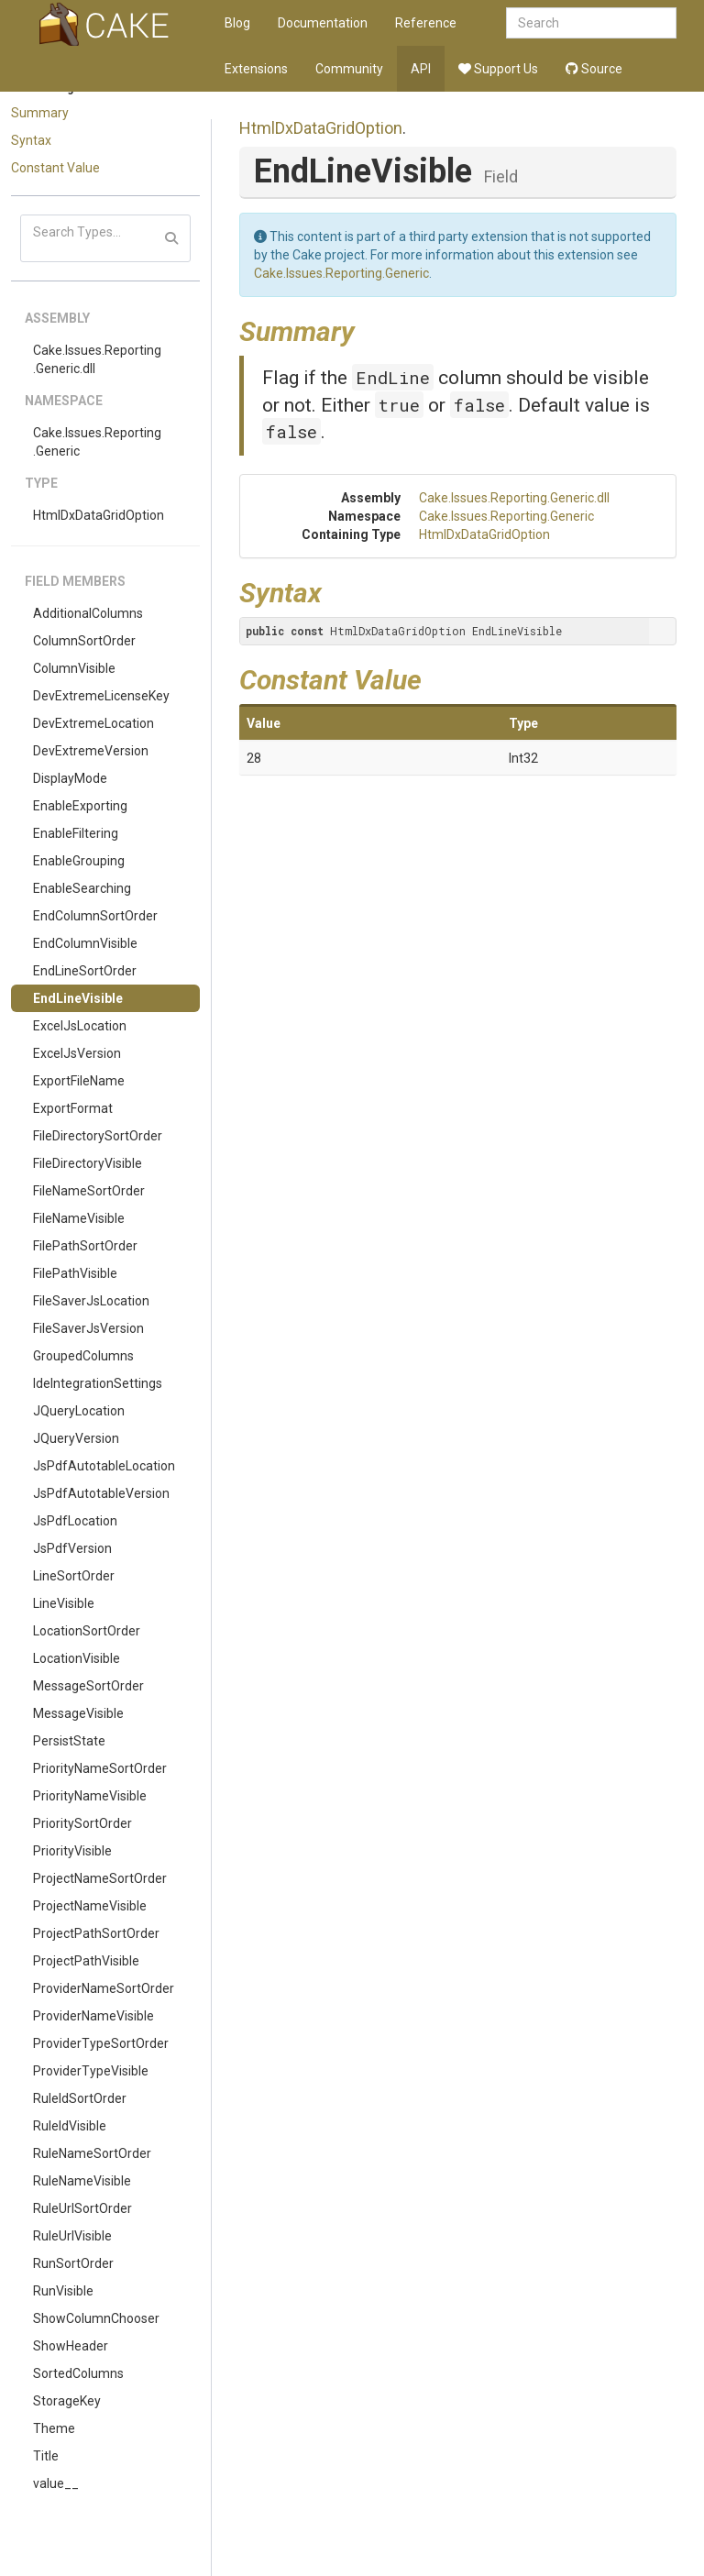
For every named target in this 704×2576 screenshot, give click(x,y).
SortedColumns (78, 2373)
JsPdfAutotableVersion (101, 1493)
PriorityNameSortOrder (100, 1768)
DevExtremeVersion (90, 750)
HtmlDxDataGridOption (98, 515)
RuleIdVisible (69, 2126)
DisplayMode (70, 778)
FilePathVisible (75, 1273)
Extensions (256, 68)
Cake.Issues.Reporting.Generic (97, 441)
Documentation (323, 23)
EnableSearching (82, 888)
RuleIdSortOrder (79, 2098)
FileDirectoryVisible (87, 1163)
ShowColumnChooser (96, 2318)
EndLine (393, 377)
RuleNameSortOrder (92, 2153)
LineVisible (63, 1603)
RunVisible (63, 2291)
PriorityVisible (72, 1851)
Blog (237, 23)
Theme (54, 2428)
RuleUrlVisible (72, 2236)
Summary (40, 112)
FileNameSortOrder (89, 1190)
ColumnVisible (74, 668)
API (421, 68)
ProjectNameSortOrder (100, 1878)
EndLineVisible (78, 998)
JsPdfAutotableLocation (104, 1466)
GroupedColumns (83, 1356)
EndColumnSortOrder (95, 915)
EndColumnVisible (85, 943)
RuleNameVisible (82, 2181)
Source (594, 68)
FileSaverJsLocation (91, 1301)
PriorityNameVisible (90, 1796)
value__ (56, 2483)
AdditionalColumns (88, 613)
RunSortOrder (73, 2263)
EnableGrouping (79, 860)
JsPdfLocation (75, 1521)
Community (349, 68)
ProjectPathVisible (86, 1961)
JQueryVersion (76, 1438)
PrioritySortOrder (82, 1823)
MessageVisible (78, 1713)
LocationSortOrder (86, 1631)
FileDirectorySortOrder (97, 1135)
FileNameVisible (79, 1218)
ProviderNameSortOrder (103, 1988)
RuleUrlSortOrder (82, 2208)
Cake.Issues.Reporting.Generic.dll (97, 359)
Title (46, 2456)
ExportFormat (73, 1108)
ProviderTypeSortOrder (101, 2043)
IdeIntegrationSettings (97, 1383)
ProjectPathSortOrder (96, 1933)
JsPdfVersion (72, 1548)
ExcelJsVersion (77, 1053)
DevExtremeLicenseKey (101, 695)
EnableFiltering (75, 833)
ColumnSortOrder (84, 640)
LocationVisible (76, 1658)
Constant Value (55, 167)
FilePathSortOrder (85, 1245)
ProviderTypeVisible (90, 2071)
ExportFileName (79, 1080)
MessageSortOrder (88, 1686)
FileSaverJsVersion (88, 1328)
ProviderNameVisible (93, 2016)
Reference (425, 23)
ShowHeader (70, 2346)
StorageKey (67, 2401)
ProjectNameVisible (90, 1906)
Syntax (31, 140)
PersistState (69, 1741)
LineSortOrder (74, 1576)
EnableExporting (80, 805)
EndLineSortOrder (85, 970)
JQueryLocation (79, 1411)
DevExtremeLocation (93, 723)
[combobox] (591, 23)
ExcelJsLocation (79, 1025)
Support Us (498, 68)
